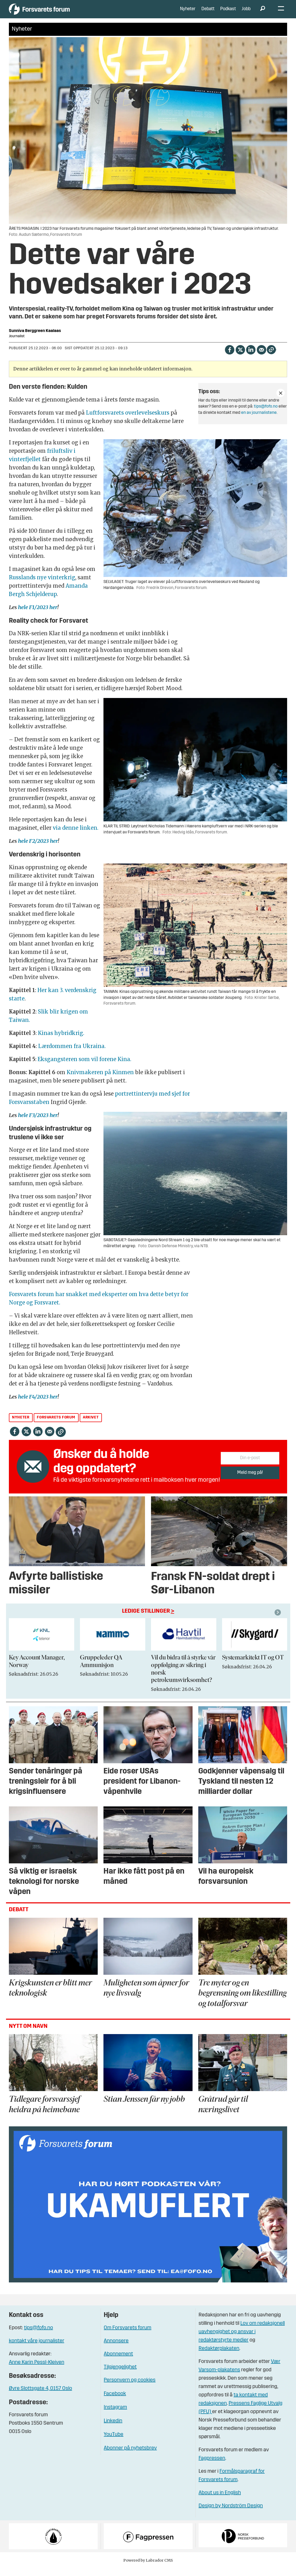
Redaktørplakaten (219, 2356)
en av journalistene (259, 420)
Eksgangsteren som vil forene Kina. (85, 1067)
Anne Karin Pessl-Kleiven (36, 2370)
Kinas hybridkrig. (61, 1041)
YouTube (113, 2442)
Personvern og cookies (129, 2387)
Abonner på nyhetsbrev (130, 2455)
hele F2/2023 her (38, 848)
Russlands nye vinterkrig (42, 585)
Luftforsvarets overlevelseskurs (127, 420)
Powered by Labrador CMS (148, 2568)
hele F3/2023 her (37, 1123)
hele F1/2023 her (37, 614)
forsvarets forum (56, 1425)
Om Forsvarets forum (127, 2335)
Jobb (246, 13)
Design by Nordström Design (231, 2513)
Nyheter (187, 13)
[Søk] (263, 13)
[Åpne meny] (281, 13)
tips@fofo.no (266, 414)
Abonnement (118, 2361)
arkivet (90, 1425)
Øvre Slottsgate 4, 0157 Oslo (40, 2396)
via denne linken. (75, 835)
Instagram (115, 2415)
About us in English (220, 2500)
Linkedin (113, 2428)
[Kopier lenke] (271, 357)
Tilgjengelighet (120, 2374)
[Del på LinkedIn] (251, 357)
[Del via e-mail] (261, 357)
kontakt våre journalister (36, 2348)
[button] (278, 1620)
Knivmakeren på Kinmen (100, 1080)
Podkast (228, 13)
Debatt (207, 13)
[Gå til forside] (57, 12)
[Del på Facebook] (229, 357)
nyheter (20, 1425)
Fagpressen (212, 2466)
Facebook (115, 2401)
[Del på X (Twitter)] (240, 357)
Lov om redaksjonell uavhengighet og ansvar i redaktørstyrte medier (242, 2340)
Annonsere (116, 2348)
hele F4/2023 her (37, 1404)
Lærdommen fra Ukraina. (72, 1054)
